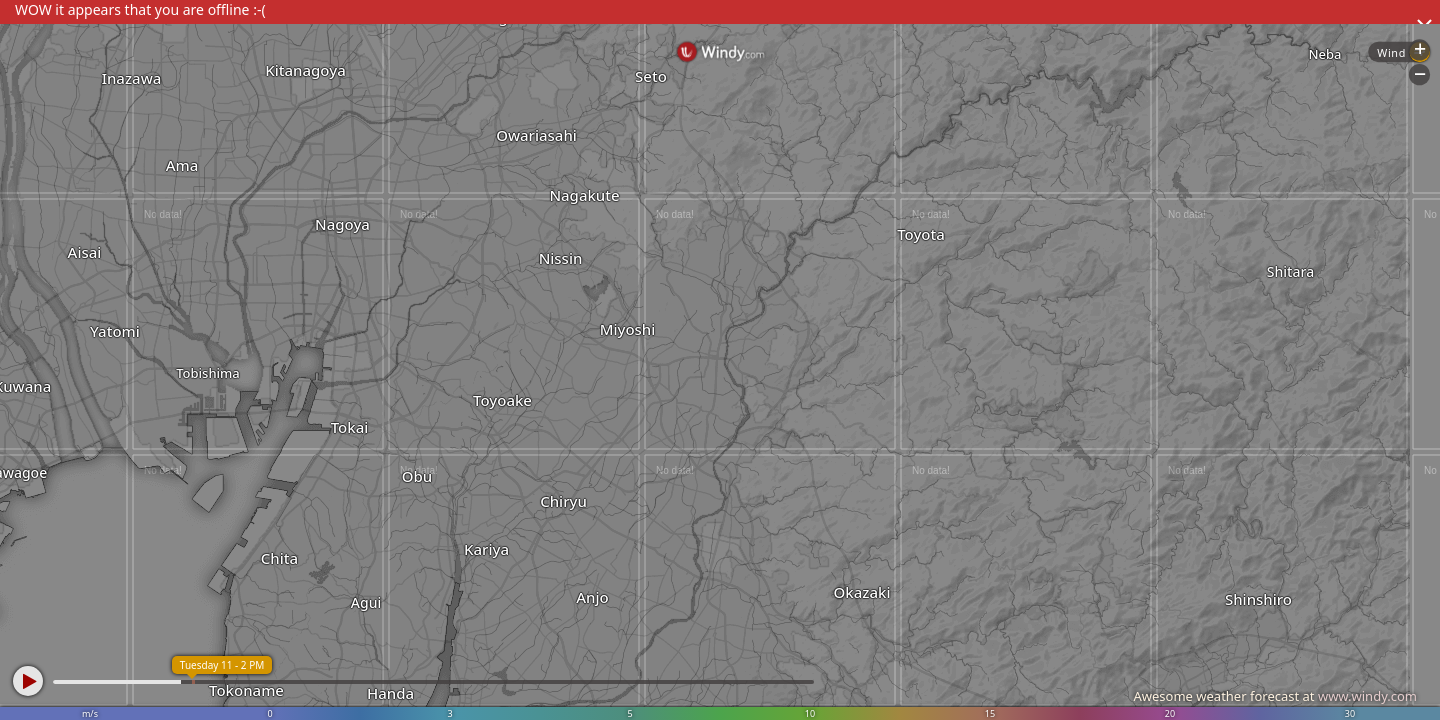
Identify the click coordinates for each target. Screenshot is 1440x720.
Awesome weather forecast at (1275, 696)
